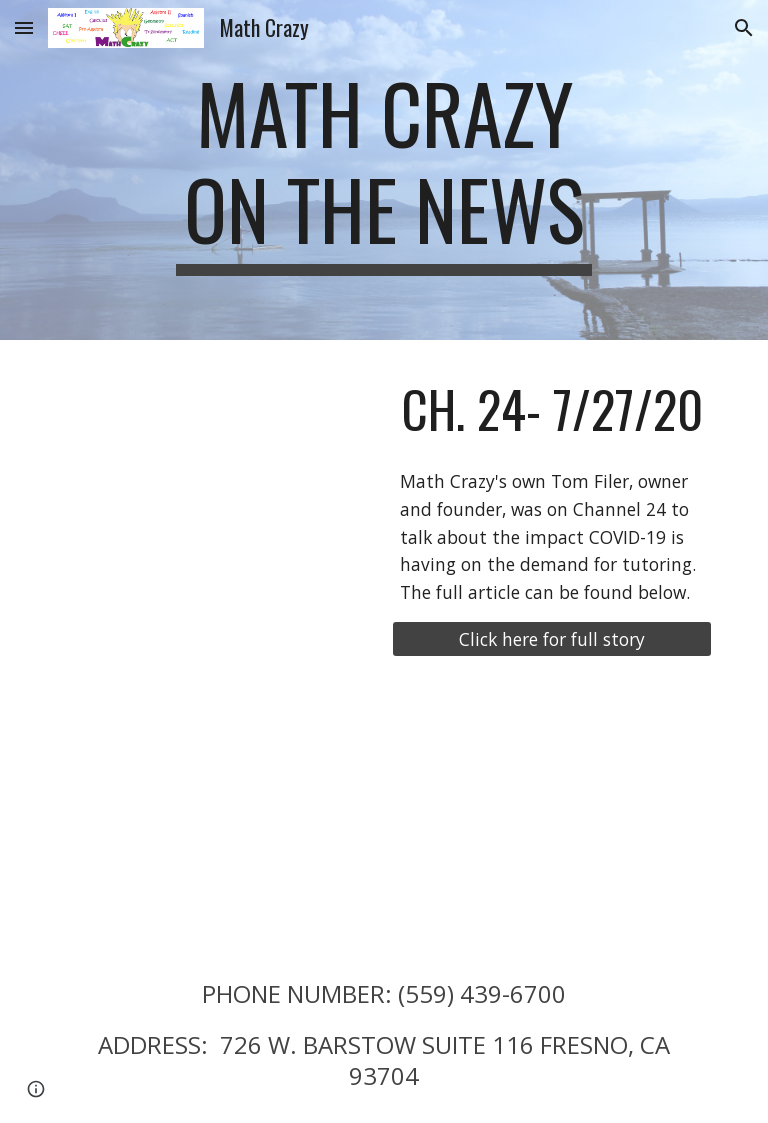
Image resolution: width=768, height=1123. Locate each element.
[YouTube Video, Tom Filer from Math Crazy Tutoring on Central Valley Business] (215, 813)
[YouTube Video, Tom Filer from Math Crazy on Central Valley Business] (551, 813)
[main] (383, 170)
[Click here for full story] (551, 639)
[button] (24, 27)
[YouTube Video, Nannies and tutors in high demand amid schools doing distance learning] (215, 463)
